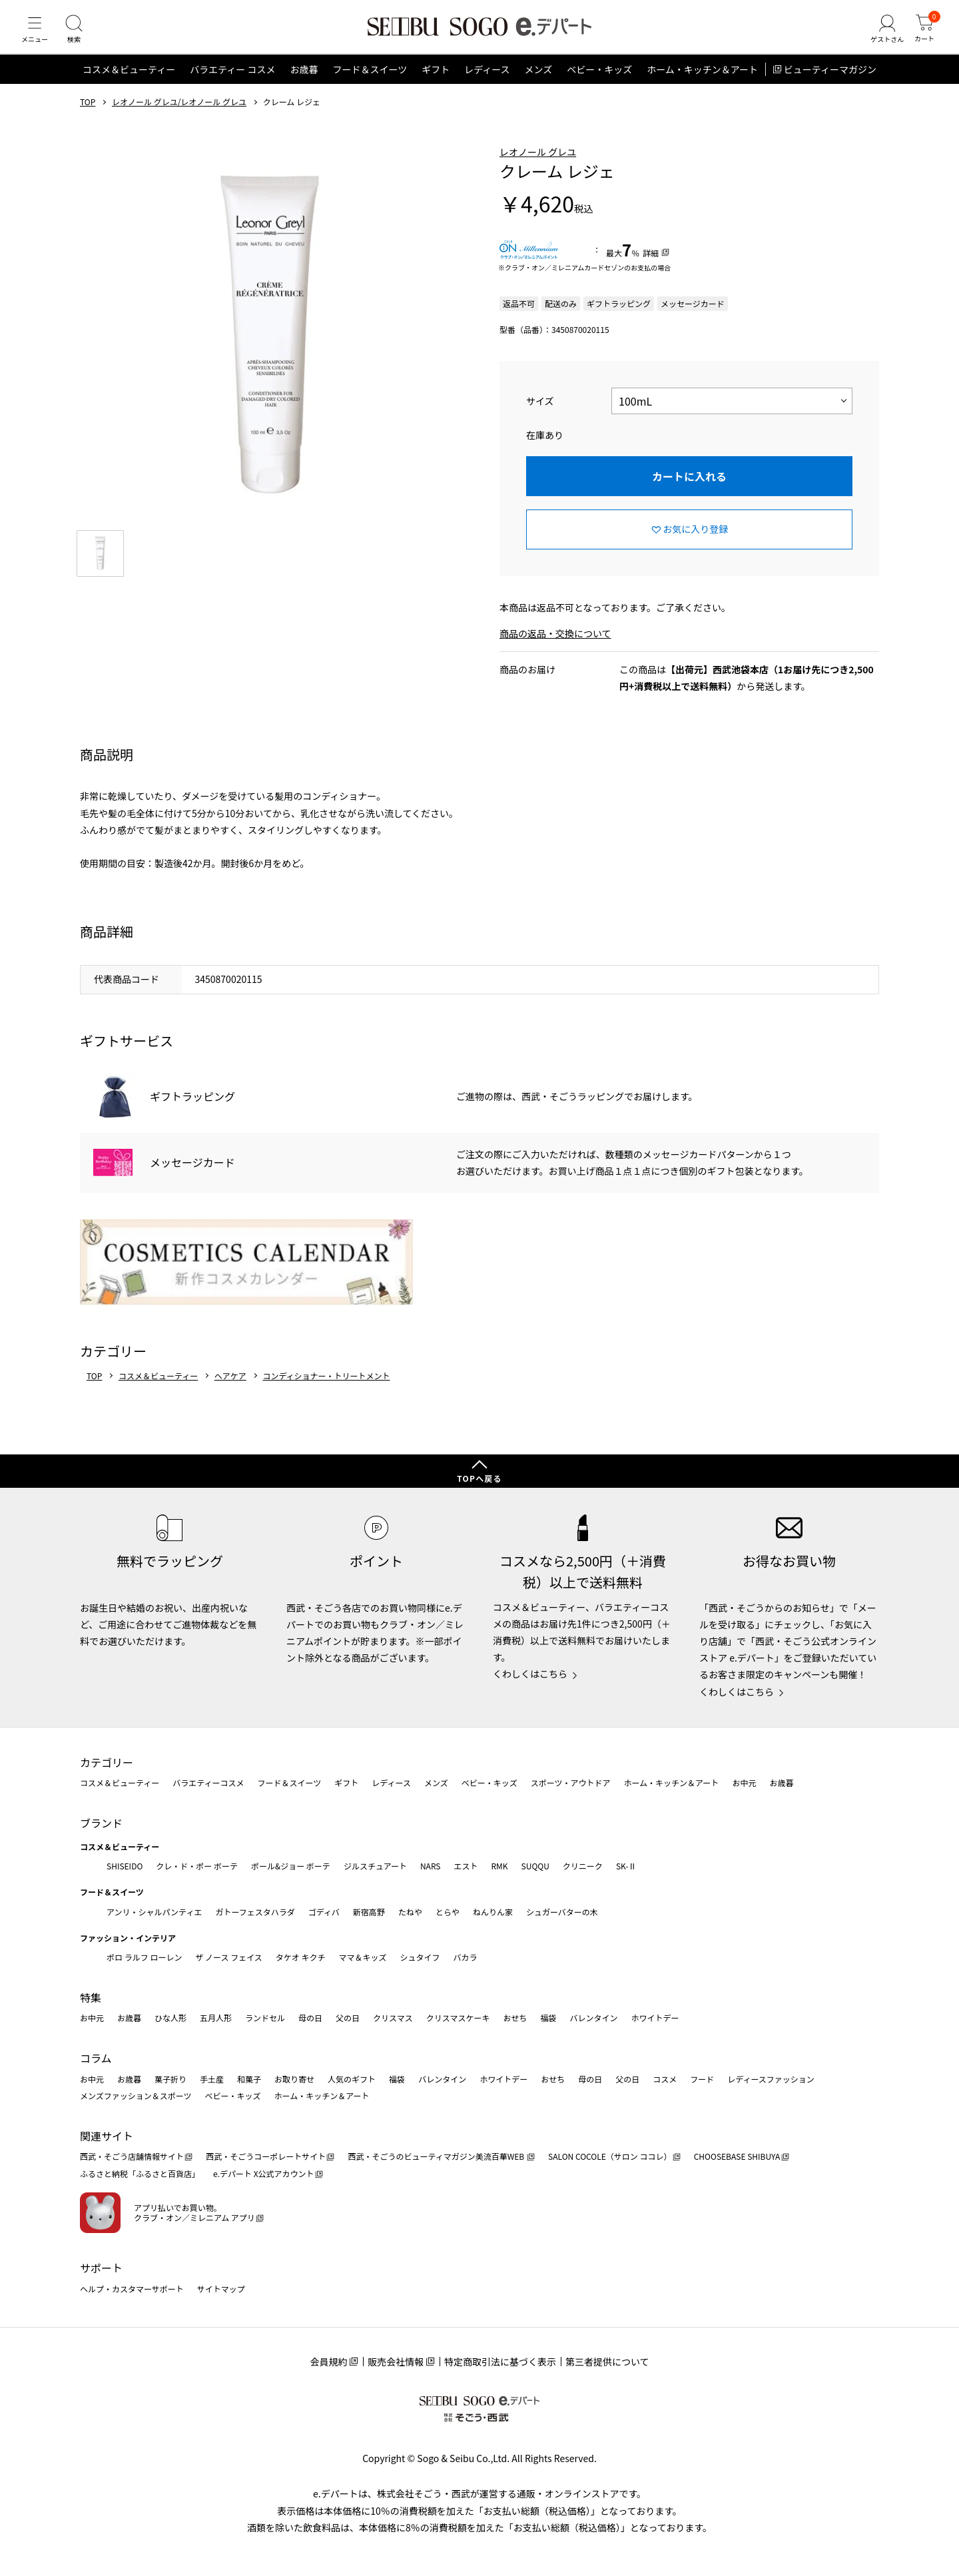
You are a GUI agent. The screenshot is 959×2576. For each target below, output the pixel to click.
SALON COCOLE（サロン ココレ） (609, 2156)
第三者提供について (607, 2361)
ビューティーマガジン (830, 82)
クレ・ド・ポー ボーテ (197, 1865)
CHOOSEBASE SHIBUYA (737, 2156)
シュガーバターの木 (562, 1911)
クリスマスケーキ (458, 2017)
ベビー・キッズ (599, 82)
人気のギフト (352, 2079)
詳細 (651, 265)
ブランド (101, 1823)
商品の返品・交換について (555, 646)
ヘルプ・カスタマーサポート (132, 2288)
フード (702, 2079)
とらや (448, 1911)
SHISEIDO (125, 1865)
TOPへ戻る (479, 1478)
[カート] (922, 36)
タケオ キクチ (301, 1957)
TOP (87, 115)
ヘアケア (230, 1388)
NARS (430, 1865)
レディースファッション (770, 2079)
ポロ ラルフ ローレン (144, 1957)
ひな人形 (170, 2017)
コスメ (665, 2079)
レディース (486, 82)
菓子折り (170, 2079)
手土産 (212, 2079)
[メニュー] (37, 36)
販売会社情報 (396, 2361)
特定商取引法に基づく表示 (500, 2361)
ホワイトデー (655, 2017)
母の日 (310, 2017)
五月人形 (216, 2017)
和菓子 (249, 2079)
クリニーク (583, 1865)
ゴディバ (324, 1911)
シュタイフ (420, 1957)
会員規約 (328, 2361)
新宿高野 (369, 1911)
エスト (466, 1865)
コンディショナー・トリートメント (326, 1388)
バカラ (466, 1957)
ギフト (436, 82)
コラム (96, 2058)
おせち (515, 2017)
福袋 (548, 2017)
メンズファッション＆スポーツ (136, 2095)
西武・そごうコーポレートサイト (266, 2156)
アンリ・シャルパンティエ (154, 1911)
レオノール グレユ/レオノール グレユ (179, 115)
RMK (499, 1865)
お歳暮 (304, 82)
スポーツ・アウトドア (571, 1782)
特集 (90, 1997)
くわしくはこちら (530, 1673)
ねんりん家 (493, 1911)
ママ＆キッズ (363, 1957)
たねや (410, 1911)
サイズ (540, 414)
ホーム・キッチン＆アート (702, 82)
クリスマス (393, 2017)
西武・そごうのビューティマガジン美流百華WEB (436, 2156)
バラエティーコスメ (208, 1782)
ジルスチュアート (375, 1865)
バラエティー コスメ (232, 82)
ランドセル (265, 2017)
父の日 (348, 2017)
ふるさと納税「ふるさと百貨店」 (140, 2173)
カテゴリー (106, 1762)
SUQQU (535, 1865)
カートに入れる (689, 489)
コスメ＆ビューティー (129, 82)
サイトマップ (221, 2288)
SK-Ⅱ (626, 1865)
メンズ (539, 82)
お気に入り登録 (695, 542)
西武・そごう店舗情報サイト (132, 2156)
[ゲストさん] (881, 36)
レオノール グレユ (537, 164)
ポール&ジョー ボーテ (290, 1865)
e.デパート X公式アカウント (263, 2173)
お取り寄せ (294, 2079)
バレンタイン (593, 2017)
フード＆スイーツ (369, 82)
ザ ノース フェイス (228, 1957)
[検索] (80, 36)
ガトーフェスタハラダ (254, 1911)
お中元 (744, 1782)
